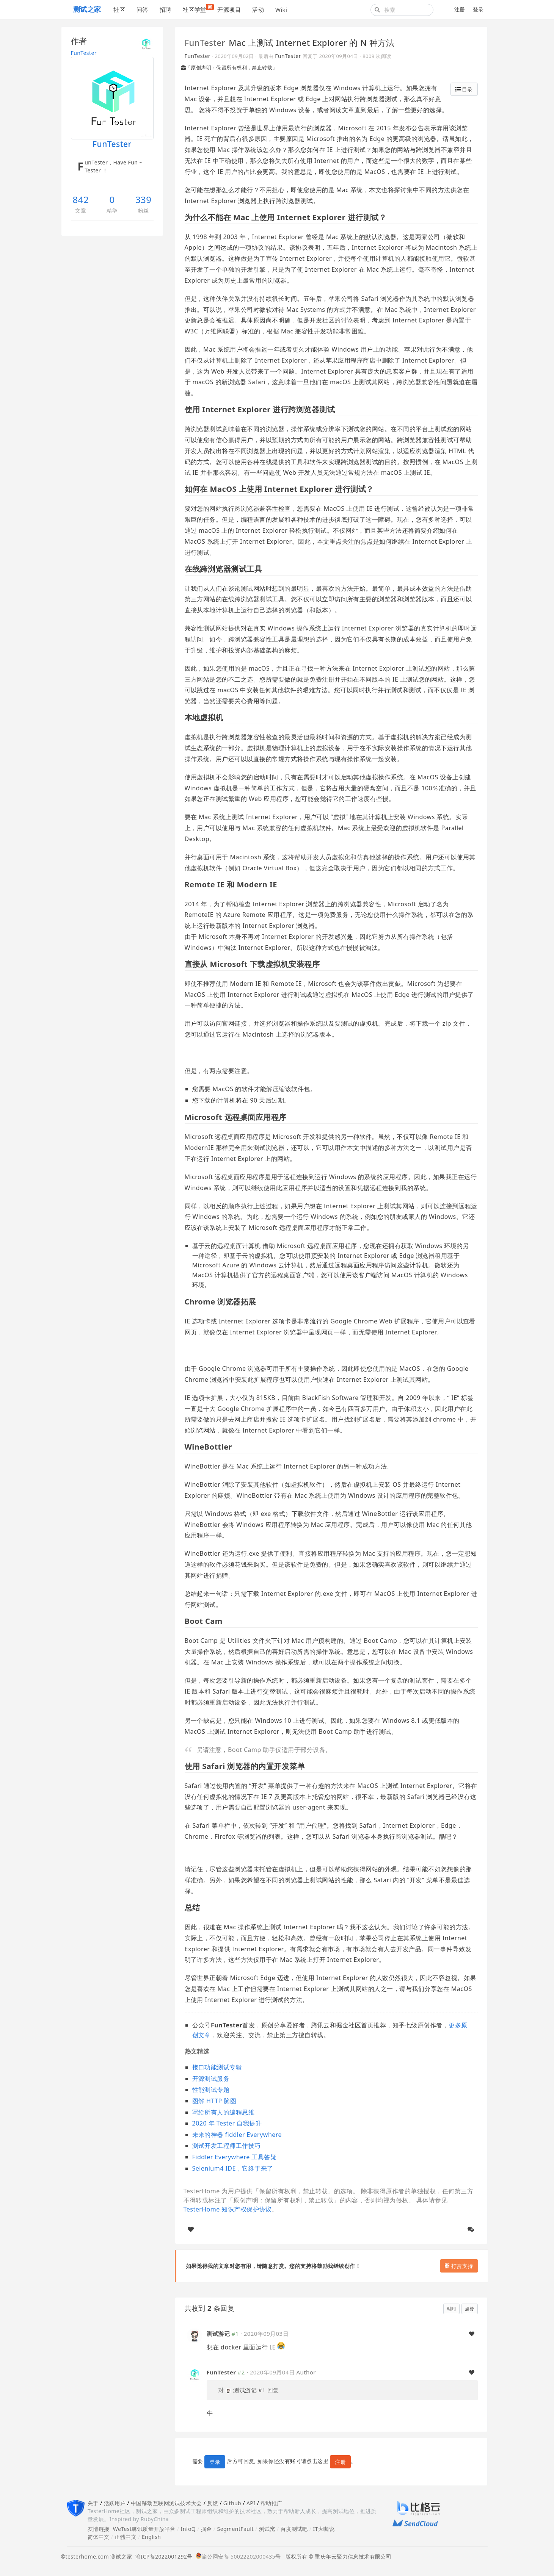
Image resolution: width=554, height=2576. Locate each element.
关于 (93, 2503)
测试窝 (267, 2528)
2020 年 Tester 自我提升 (227, 2123)
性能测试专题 (211, 2089)
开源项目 (229, 9)
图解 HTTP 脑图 (214, 2101)
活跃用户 (115, 2503)
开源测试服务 (211, 2078)
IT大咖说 (324, 2528)
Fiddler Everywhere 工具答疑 (234, 2157)
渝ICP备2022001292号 (162, 2556)
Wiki (281, 9)
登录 (478, 9)
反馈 (212, 2503)
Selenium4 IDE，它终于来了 (232, 2168)
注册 (459, 9)
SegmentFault (235, 2528)
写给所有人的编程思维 (223, 2112)
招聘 (165, 9)
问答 (142, 9)
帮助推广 (271, 2503)
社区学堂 (197, 8)
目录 (464, 89)
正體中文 (126, 2536)
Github (232, 2503)
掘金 (206, 2528)
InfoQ (188, 2528)
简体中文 (99, 2536)
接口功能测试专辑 (217, 2067)
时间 (451, 2308)
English (151, 2536)
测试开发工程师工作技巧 (226, 2145)
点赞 (469, 2308)
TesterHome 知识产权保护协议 (228, 2209)
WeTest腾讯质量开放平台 (144, 2528)
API (250, 2503)
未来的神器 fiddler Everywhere (237, 2134)
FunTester (84, 52)
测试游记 (218, 2333)
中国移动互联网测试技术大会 (166, 2503)
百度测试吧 (294, 2528)
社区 (119, 9)
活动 (258, 9)
